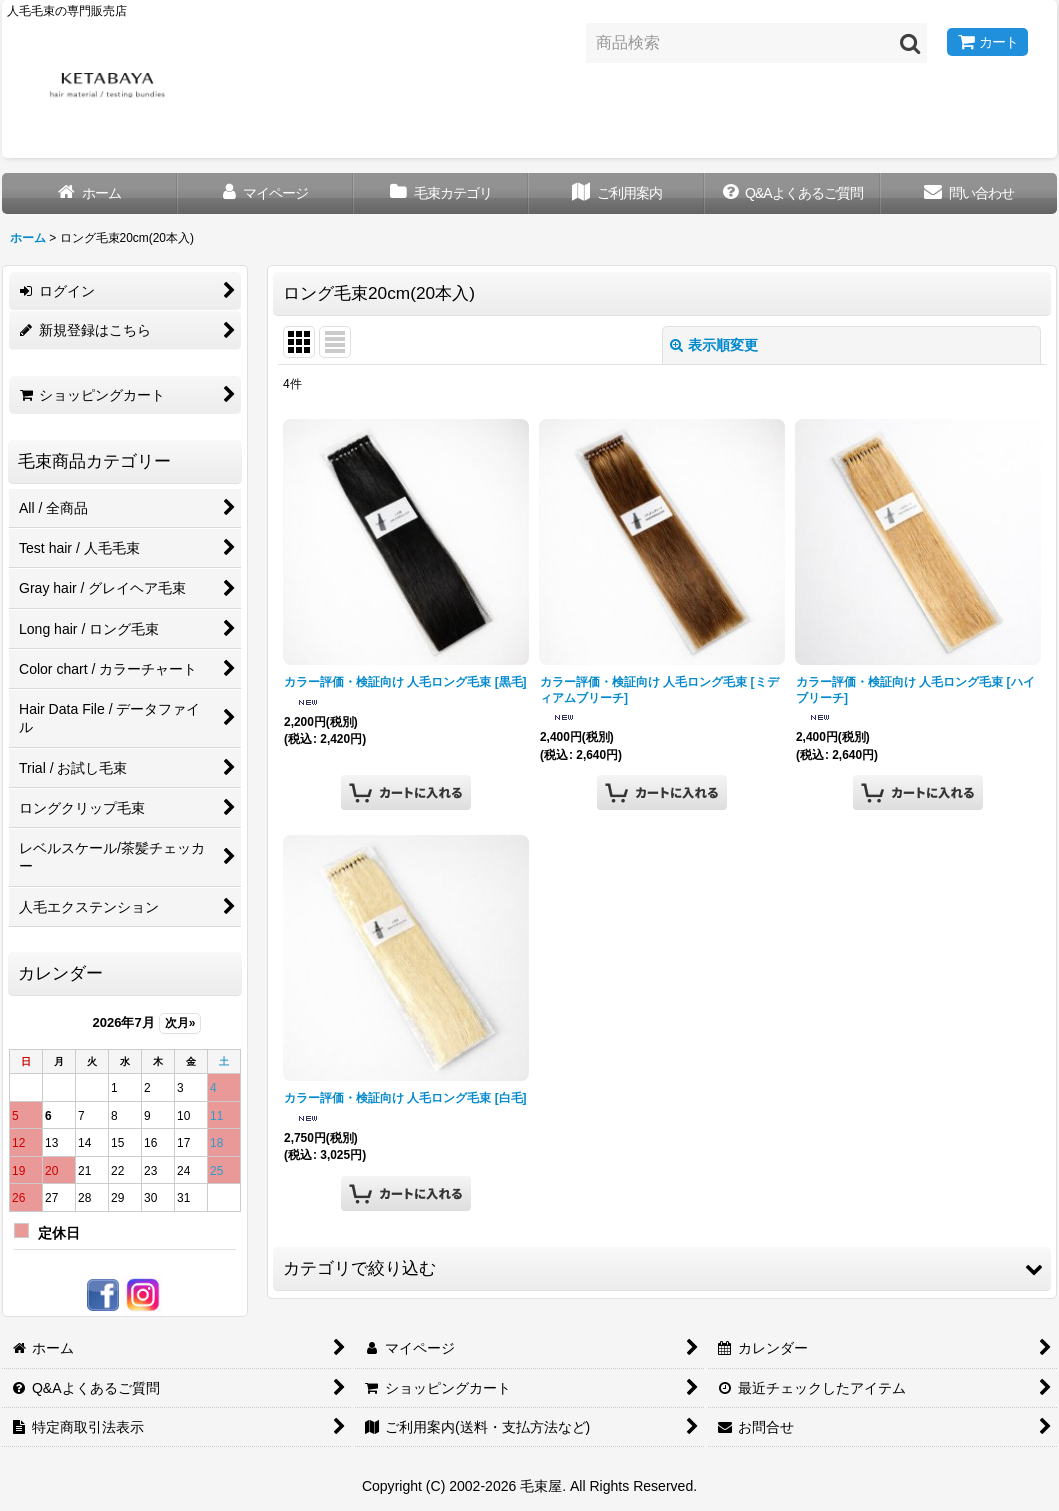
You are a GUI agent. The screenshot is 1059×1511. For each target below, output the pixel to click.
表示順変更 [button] (714, 345)
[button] (662, 1269)
